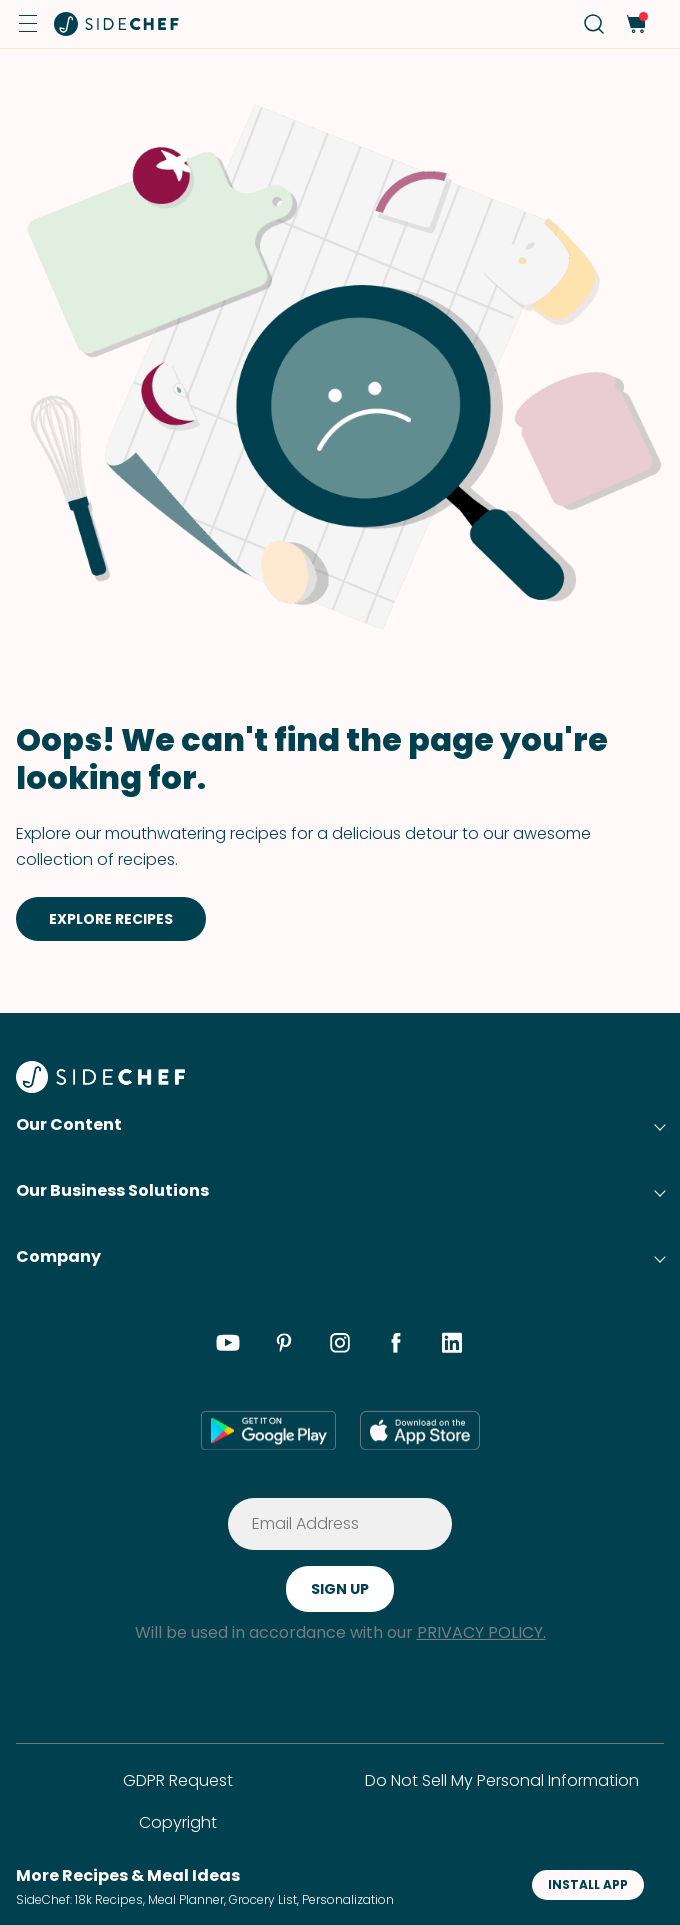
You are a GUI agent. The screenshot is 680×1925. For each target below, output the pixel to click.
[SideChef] (100, 1087)
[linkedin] (452, 1346)
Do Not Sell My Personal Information (502, 1780)
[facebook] (396, 1346)
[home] (117, 24)
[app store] (420, 1430)
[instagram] (340, 1346)
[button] (28, 24)
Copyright (178, 1822)
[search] (594, 24)
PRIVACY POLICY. (481, 1632)
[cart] (635, 24)
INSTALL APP (588, 1884)
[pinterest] (284, 1346)
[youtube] (228, 1346)
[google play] (268, 1430)
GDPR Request (178, 1780)
